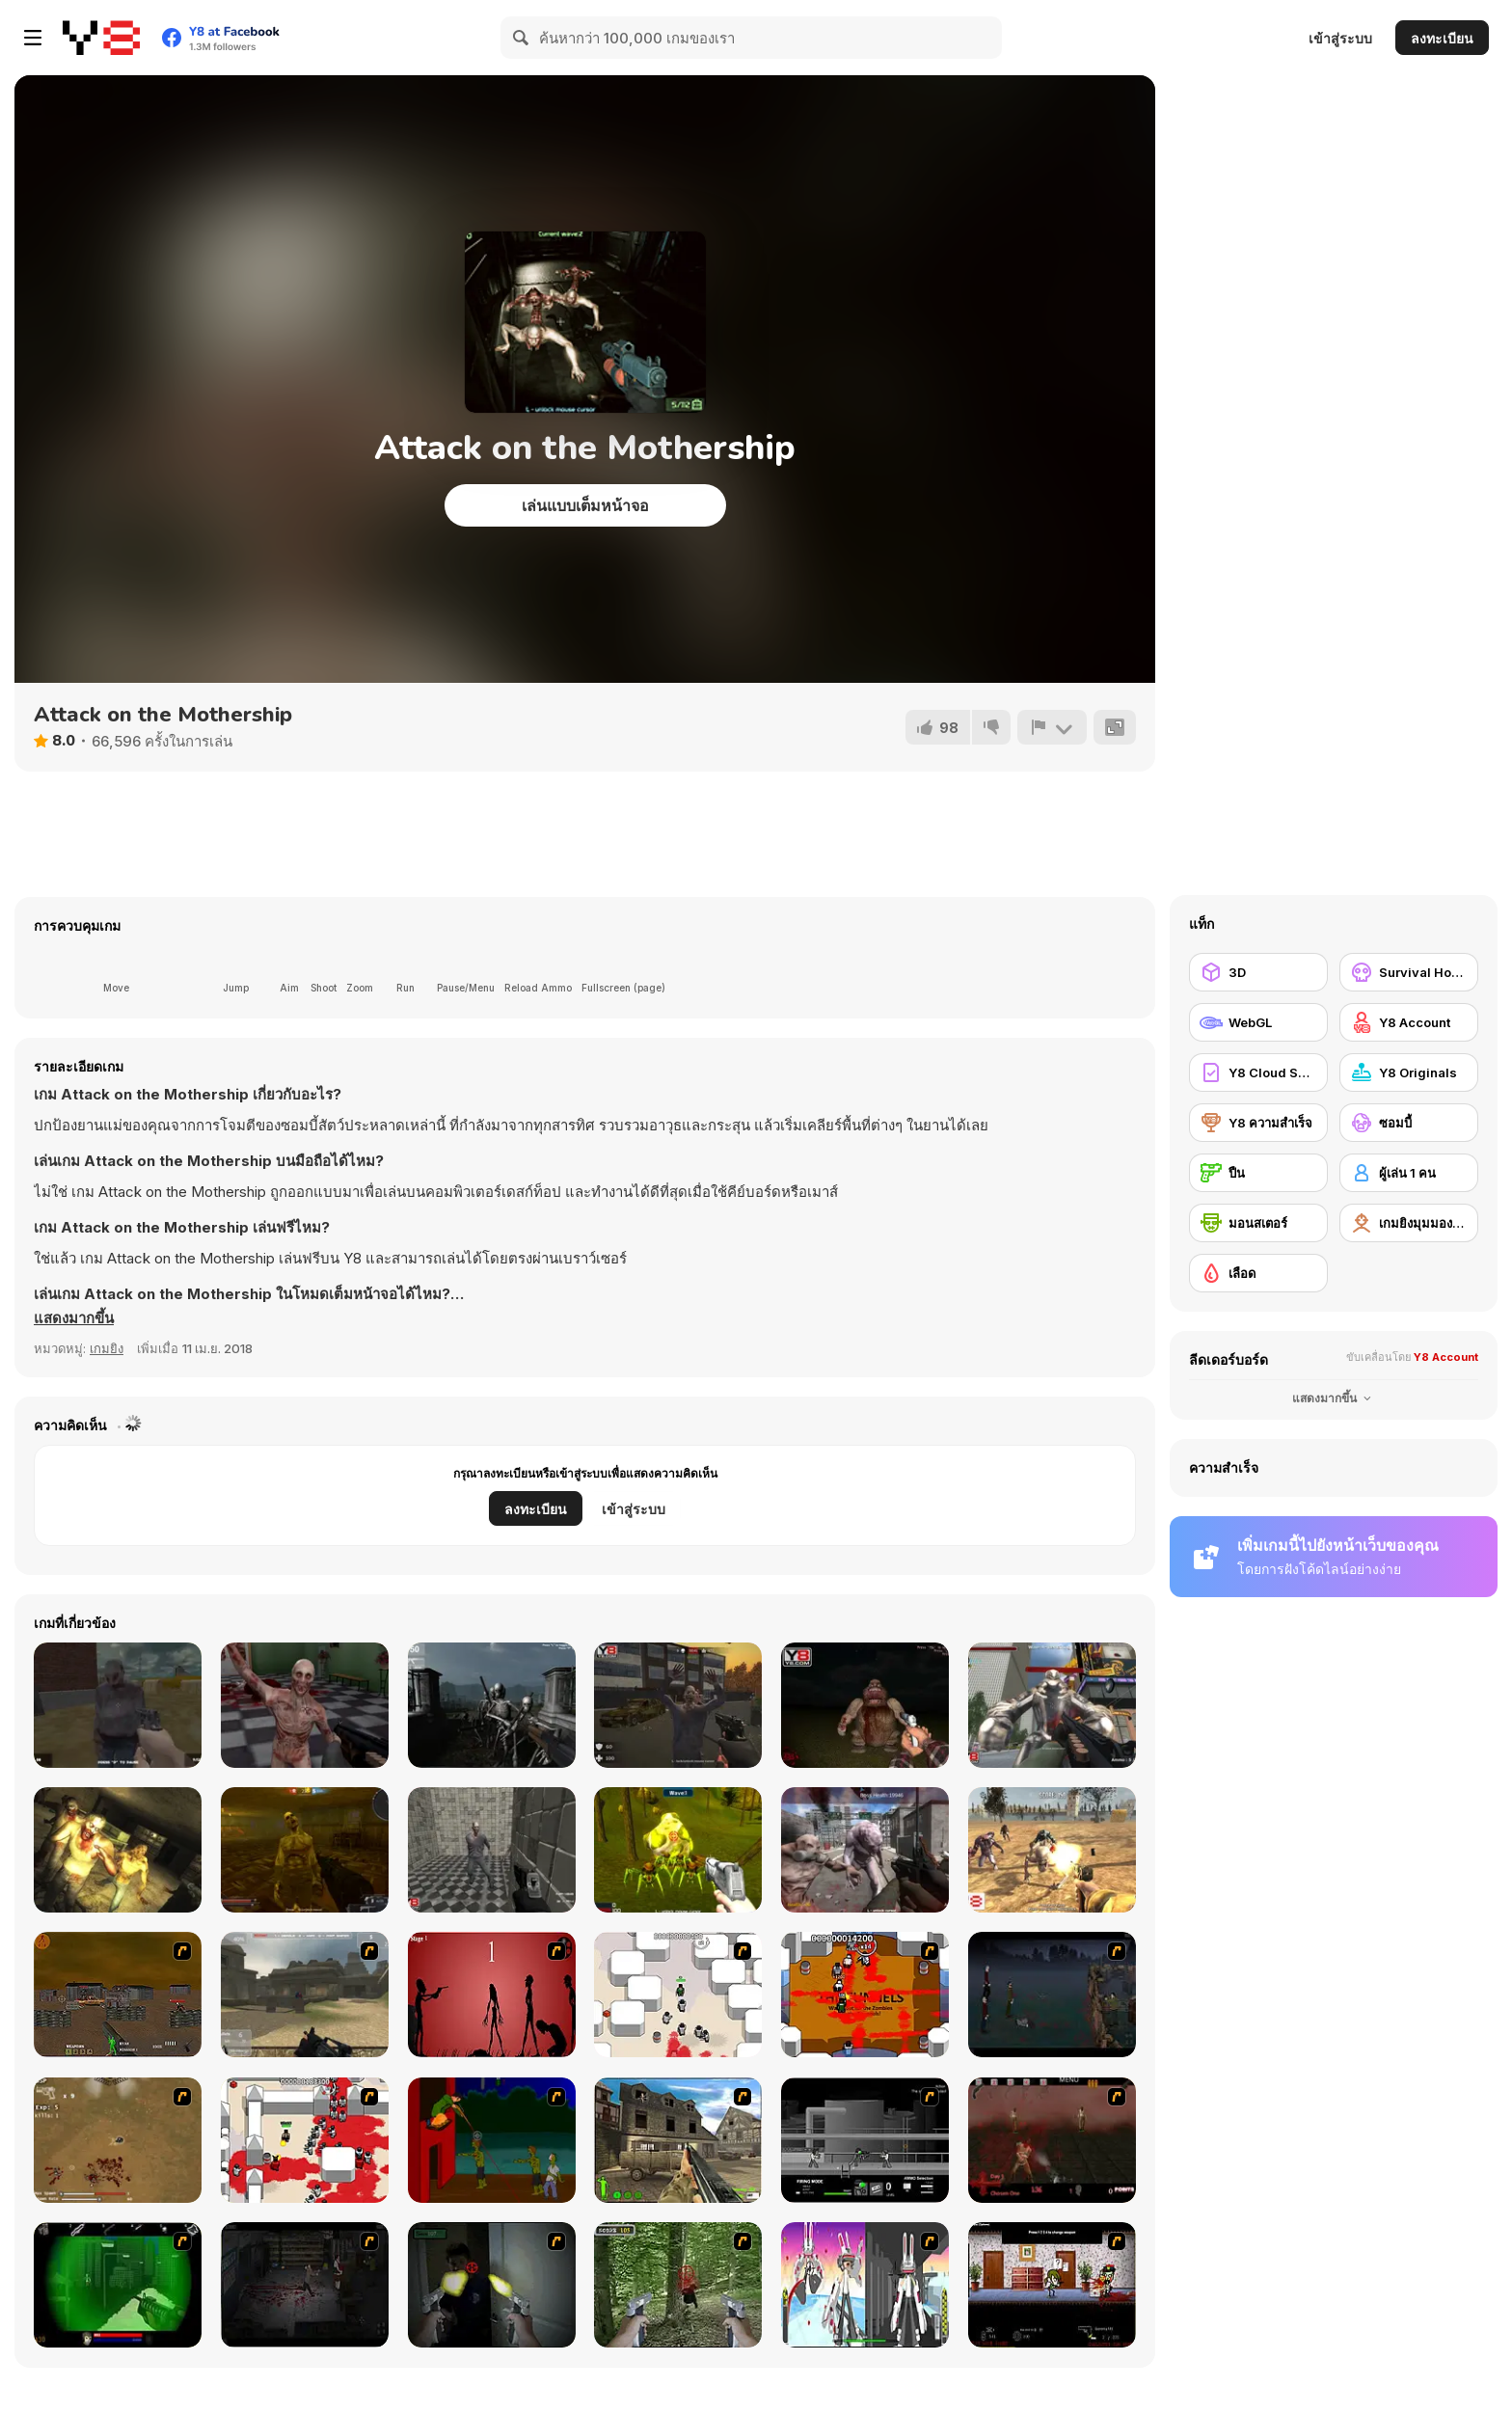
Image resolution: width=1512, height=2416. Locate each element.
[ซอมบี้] (1408, 1122)
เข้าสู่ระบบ (1340, 38)
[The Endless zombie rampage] (118, 2140)
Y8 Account (1446, 1357)
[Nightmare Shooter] (492, 1705)
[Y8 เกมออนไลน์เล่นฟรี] (101, 37)
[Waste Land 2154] (118, 1994)
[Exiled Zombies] (118, 1850)
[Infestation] (678, 1850)
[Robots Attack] (1052, 1705)
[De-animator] (492, 1994)
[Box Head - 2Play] (305, 2140)
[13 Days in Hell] (1052, 2140)
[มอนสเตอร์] (1258, 1223)
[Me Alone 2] (865, 1705)
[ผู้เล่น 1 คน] (1408, 1173)
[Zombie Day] (305, 1850)
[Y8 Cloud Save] (1258, 1072)
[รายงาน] (1052, 727)
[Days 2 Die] (1052, 2285)
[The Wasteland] (1052, 1850)
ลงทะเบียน (1442, 38)
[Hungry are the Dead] (492, 2140)
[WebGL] (1258, 1022)
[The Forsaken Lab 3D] (305, 1705)
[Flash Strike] (305, 1994)
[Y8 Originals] (1408, 1072)
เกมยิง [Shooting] (106, 1348)
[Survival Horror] (1408, 972)
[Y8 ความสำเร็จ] (1258, 1122)
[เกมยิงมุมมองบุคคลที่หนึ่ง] (1408, 1223)
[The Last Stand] (1052, 1994)
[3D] (1258, 972)
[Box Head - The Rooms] (865, 1994)
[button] (74, 1318)
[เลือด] (1258, 1273)
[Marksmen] (118, 2285)
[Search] (521, 37)
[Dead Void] (118, 1705)
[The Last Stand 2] (305, 2285)
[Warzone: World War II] (678, 2140)
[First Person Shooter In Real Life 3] (492, 2285)
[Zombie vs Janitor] (678, 1705)
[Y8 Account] (1408, 1022)
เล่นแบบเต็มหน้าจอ (585, 505)
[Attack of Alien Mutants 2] (865, 1850)
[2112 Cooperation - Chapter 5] (865, 2285)
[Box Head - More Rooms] (678, 1994)
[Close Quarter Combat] (865, 2140)
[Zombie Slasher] (492, 1850)
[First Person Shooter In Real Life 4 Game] (678, 2285)
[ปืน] (1258, 1173)
